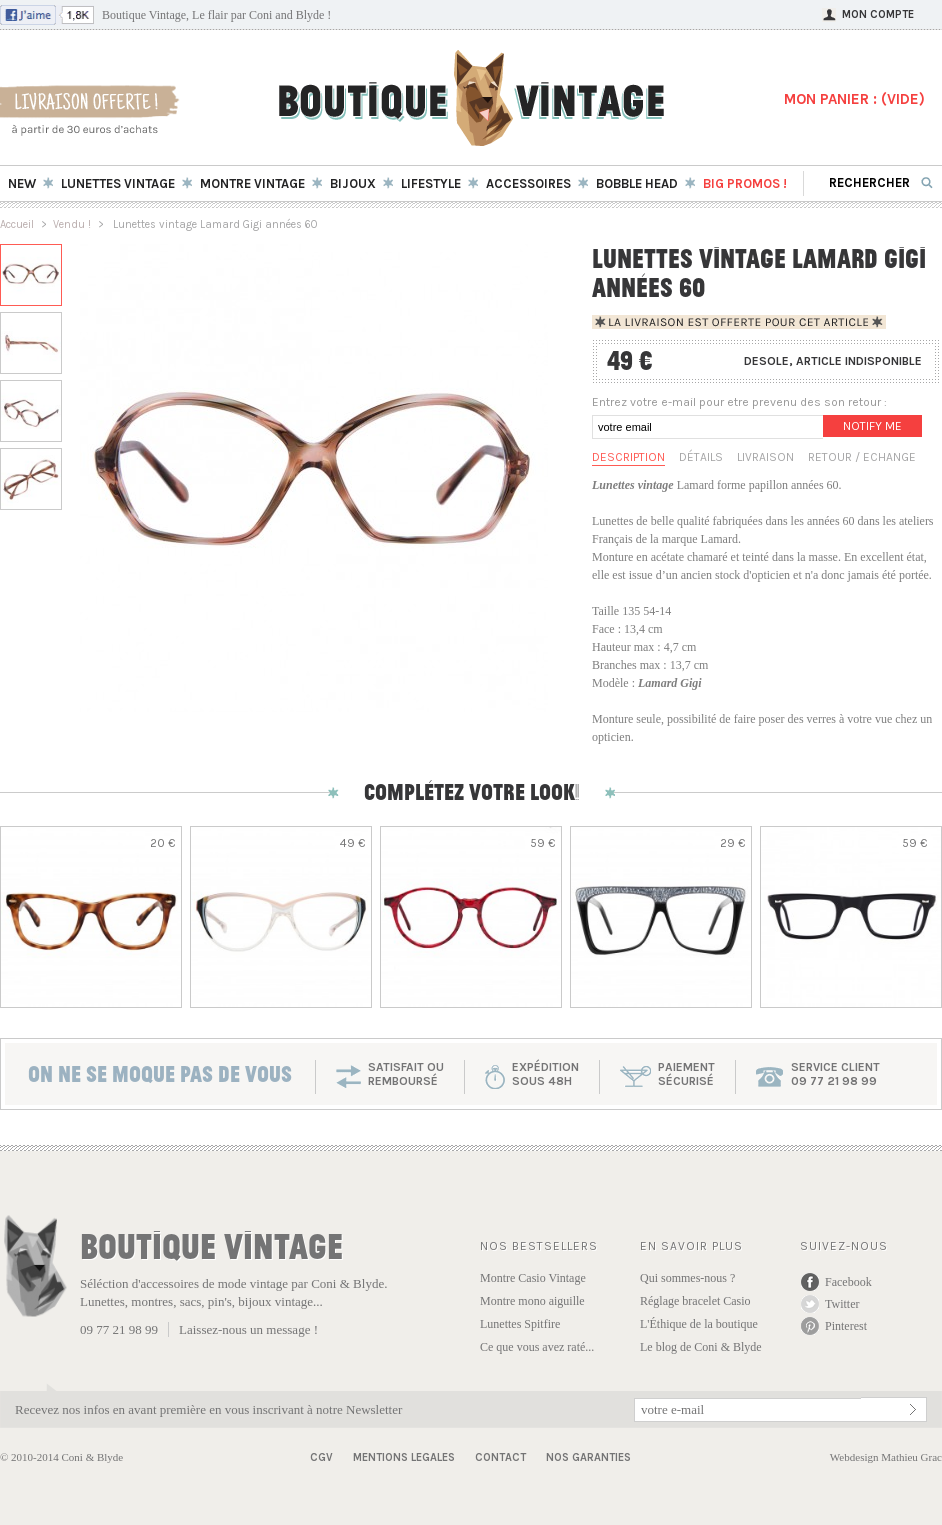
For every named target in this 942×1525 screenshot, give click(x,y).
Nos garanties (588, 1457)
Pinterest (846, 1326)
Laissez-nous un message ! (248, 1329)
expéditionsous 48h (545, 1074)
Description (628, 457)
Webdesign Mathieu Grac (886, 1457)
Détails (701, 457)
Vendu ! (72, 224)
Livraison (765, 457)
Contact (500, 1457)
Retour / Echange (862, 457)
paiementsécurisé (686, 1074)
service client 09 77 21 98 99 (835, 1074)
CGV (321, 1457)
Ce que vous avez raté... (537, 1347)
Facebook (848, 1282)
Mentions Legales (404, 1457)
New (22, 183)
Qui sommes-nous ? (687, 1278)
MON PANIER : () (854, 99)
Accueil (17, 224)
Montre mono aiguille (532, 1301)
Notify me (872, 426)
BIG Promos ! (745, 183)
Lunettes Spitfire (520, 1324)
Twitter (842, 1304)
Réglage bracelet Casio (695, 1301)
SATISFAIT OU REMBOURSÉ (406, 1074)
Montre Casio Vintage (533, 1278)
